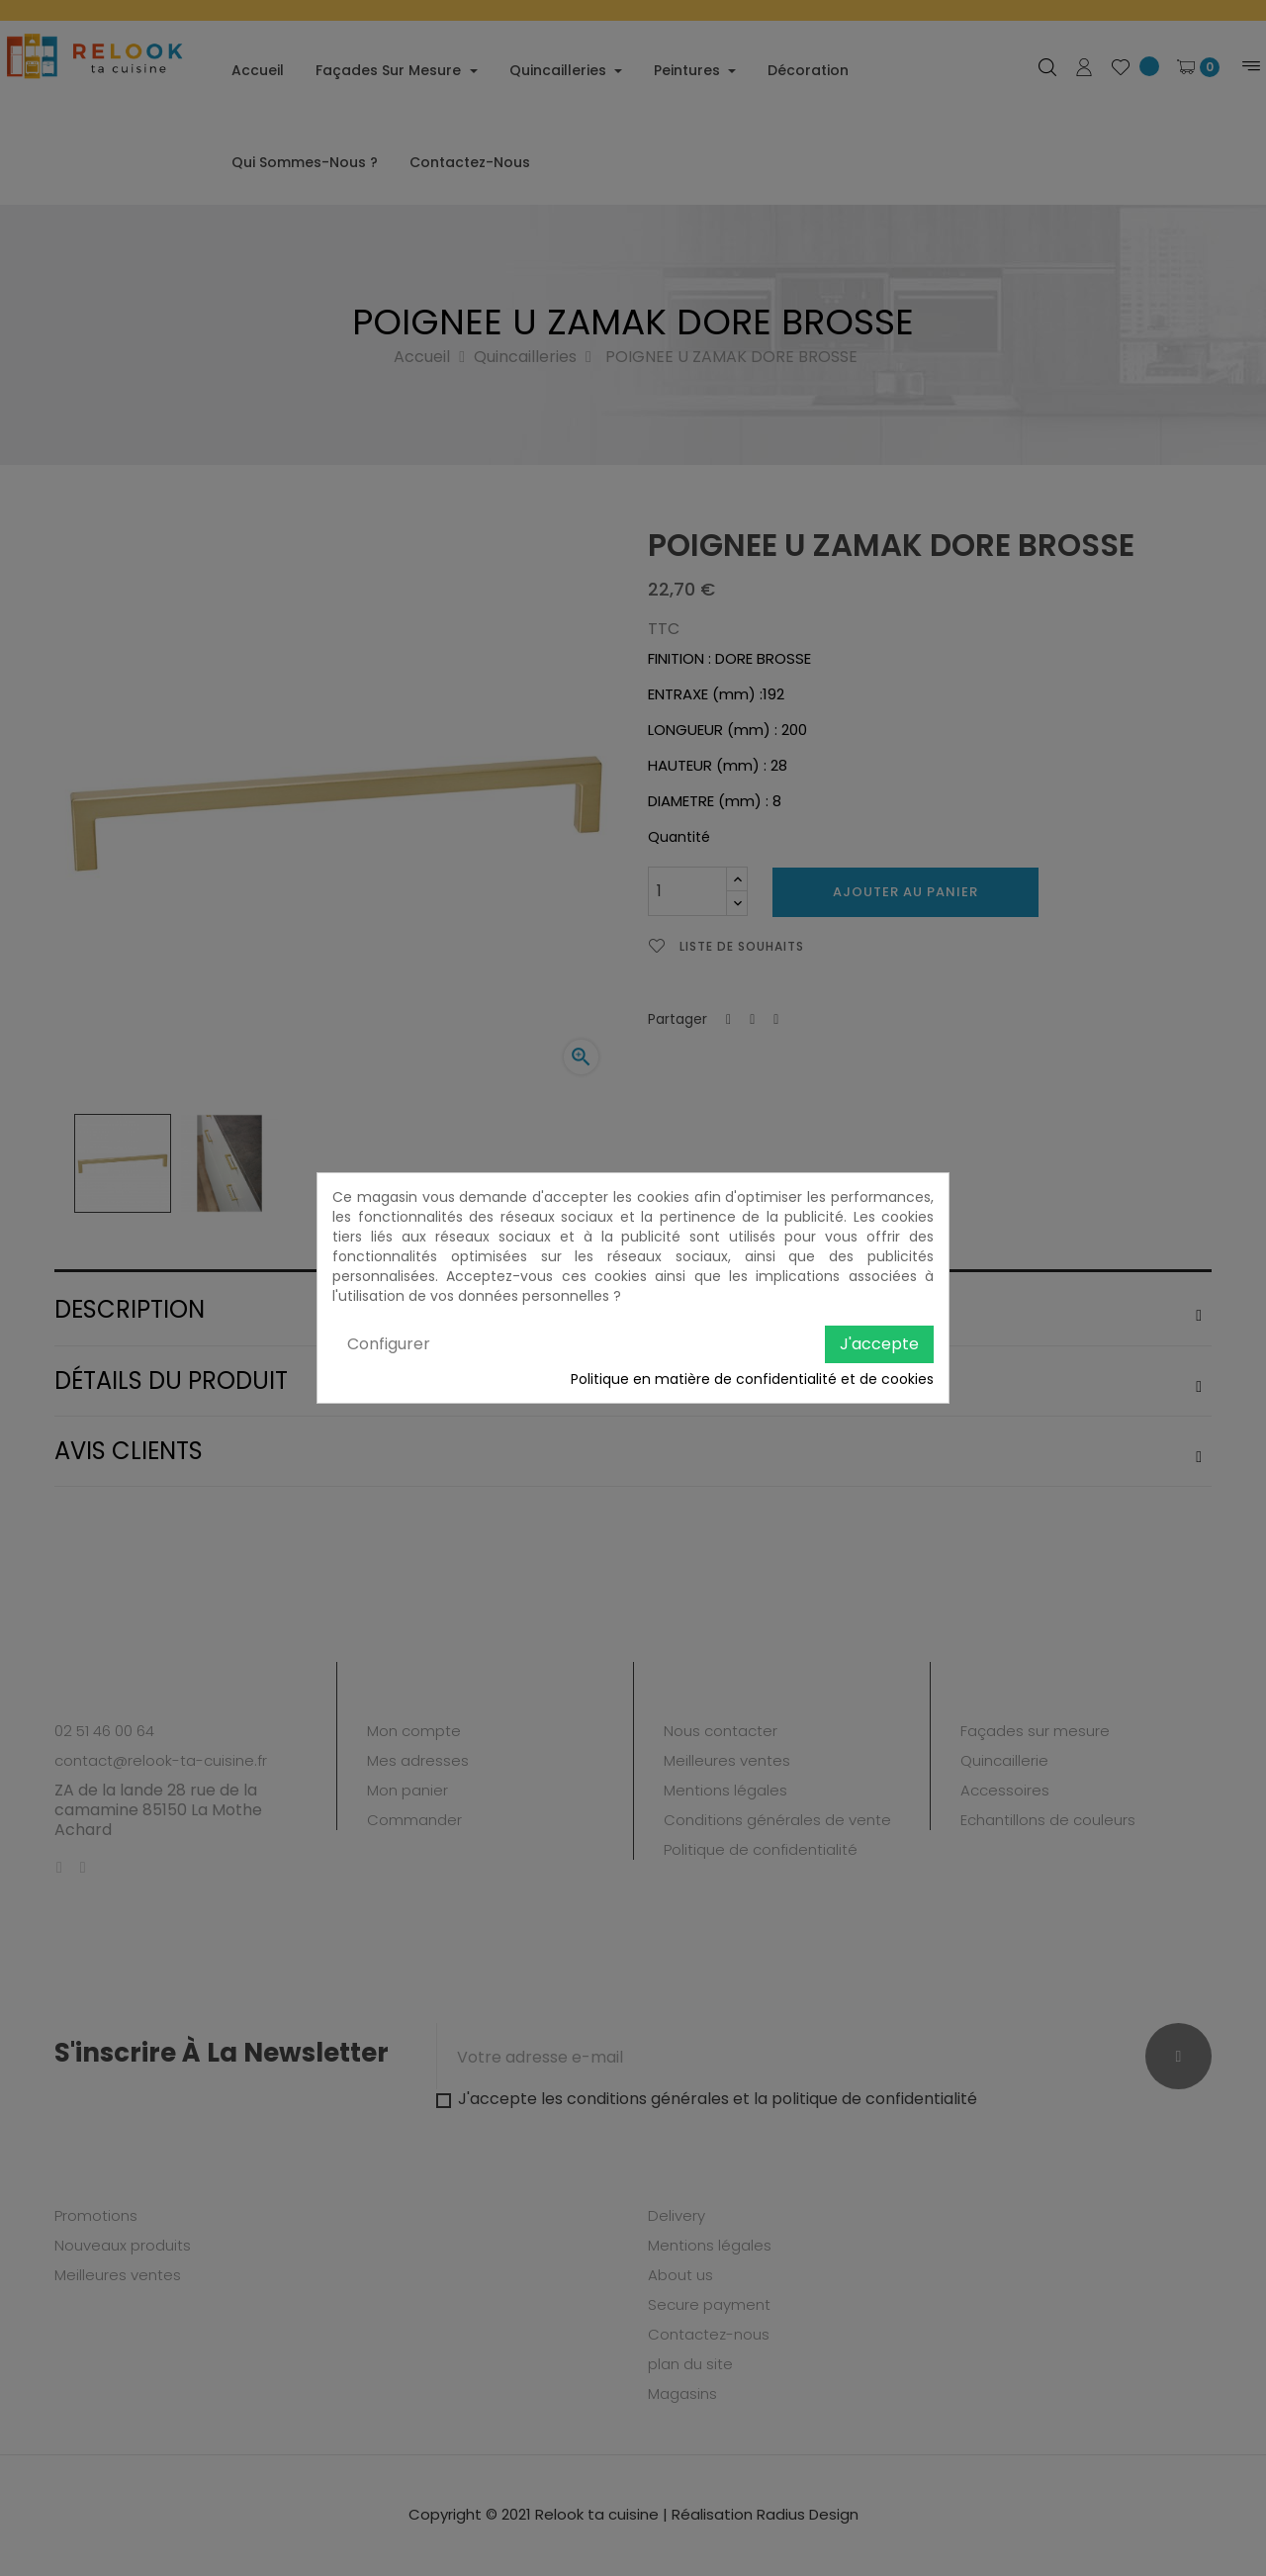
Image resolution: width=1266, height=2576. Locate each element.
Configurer (388, 1344)
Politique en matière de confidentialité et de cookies (752, 1379)
